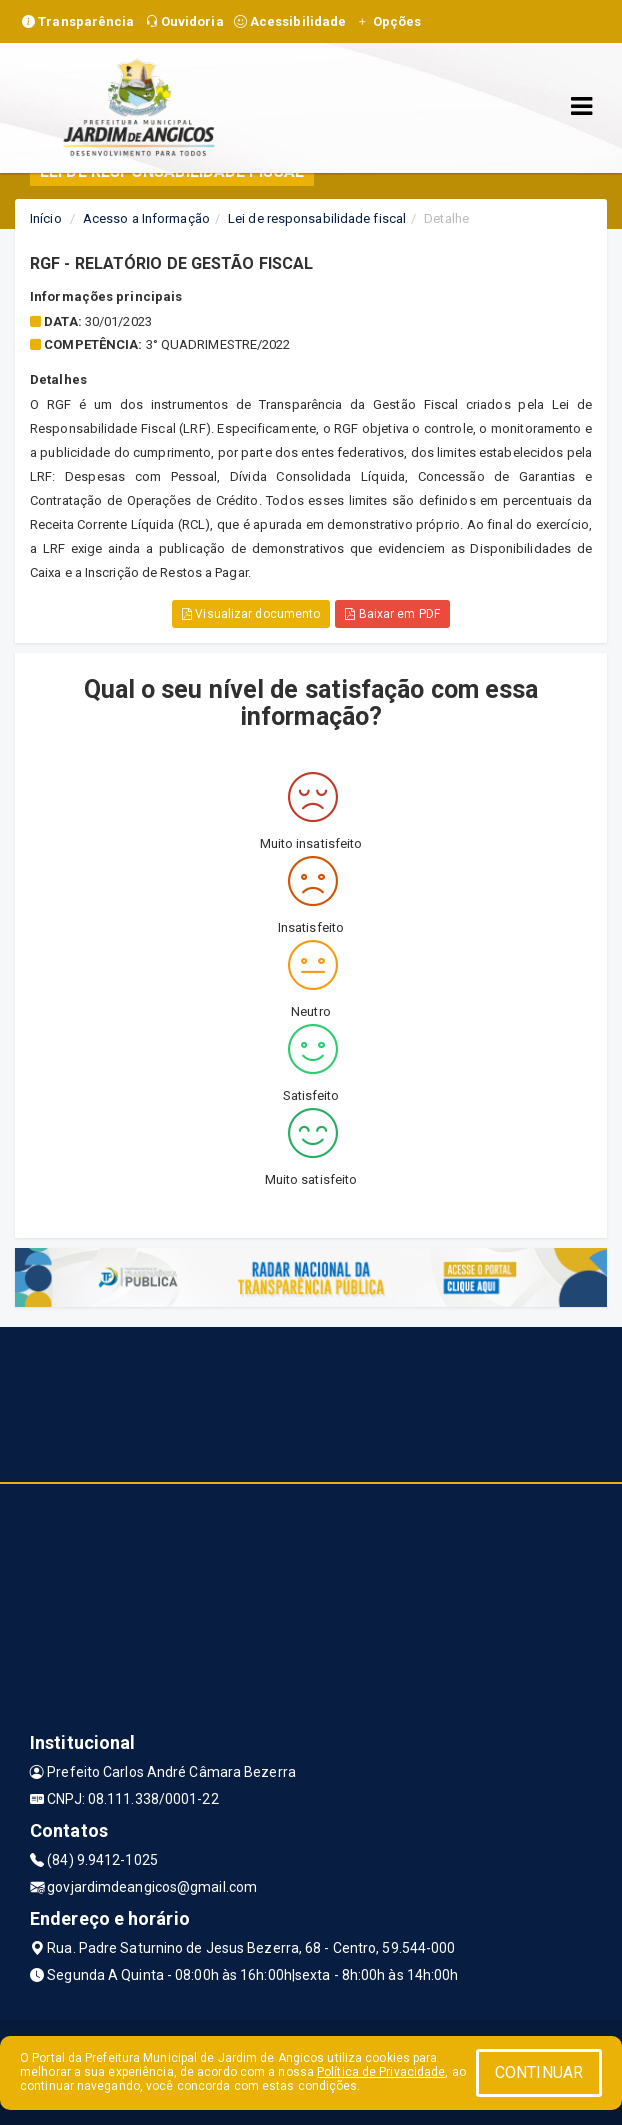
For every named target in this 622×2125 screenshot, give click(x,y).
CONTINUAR (539, 2072)
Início (46, 218)
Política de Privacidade (381, 2072)
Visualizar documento (251, 614)
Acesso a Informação (146, 218)
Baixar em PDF (392, 614)
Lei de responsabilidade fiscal (317, 218)
